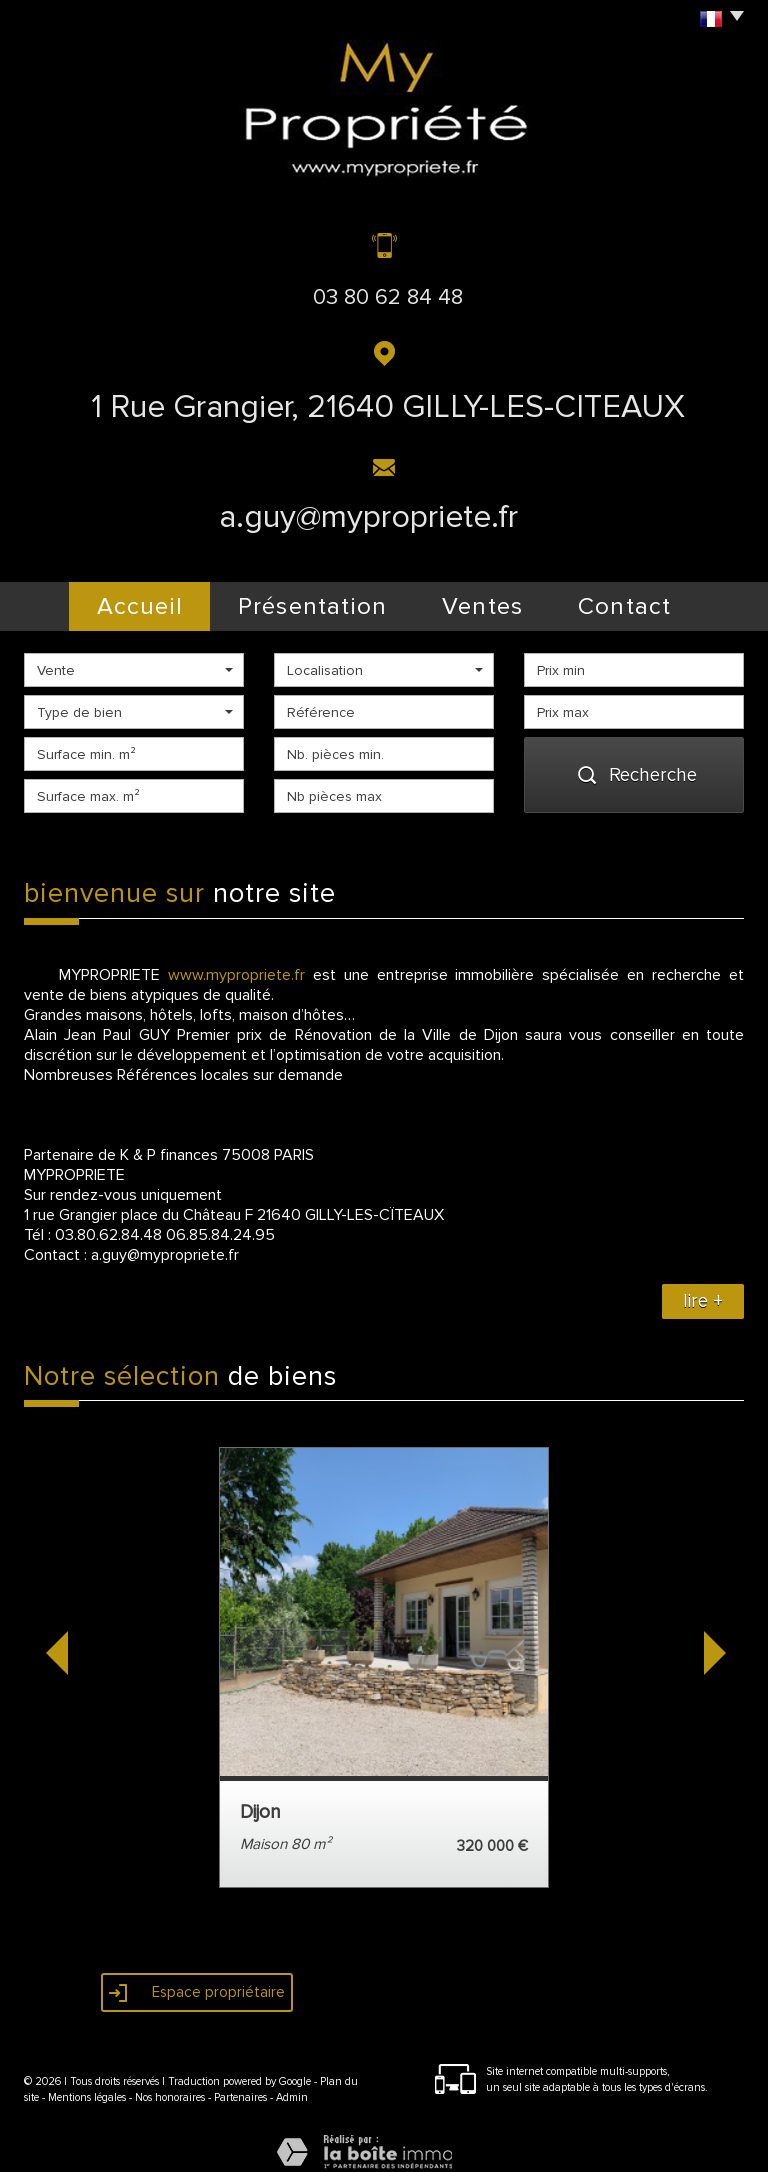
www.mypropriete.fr (236, 962)
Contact (657, 600)
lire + (703, 1288)
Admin (292, 2085)
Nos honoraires (170, 2085)
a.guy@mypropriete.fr (368, 517)
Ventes (486, 600)
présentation (297, 600)
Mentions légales (87, 2085)
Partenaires (240, 2085)
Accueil (108, 600)
